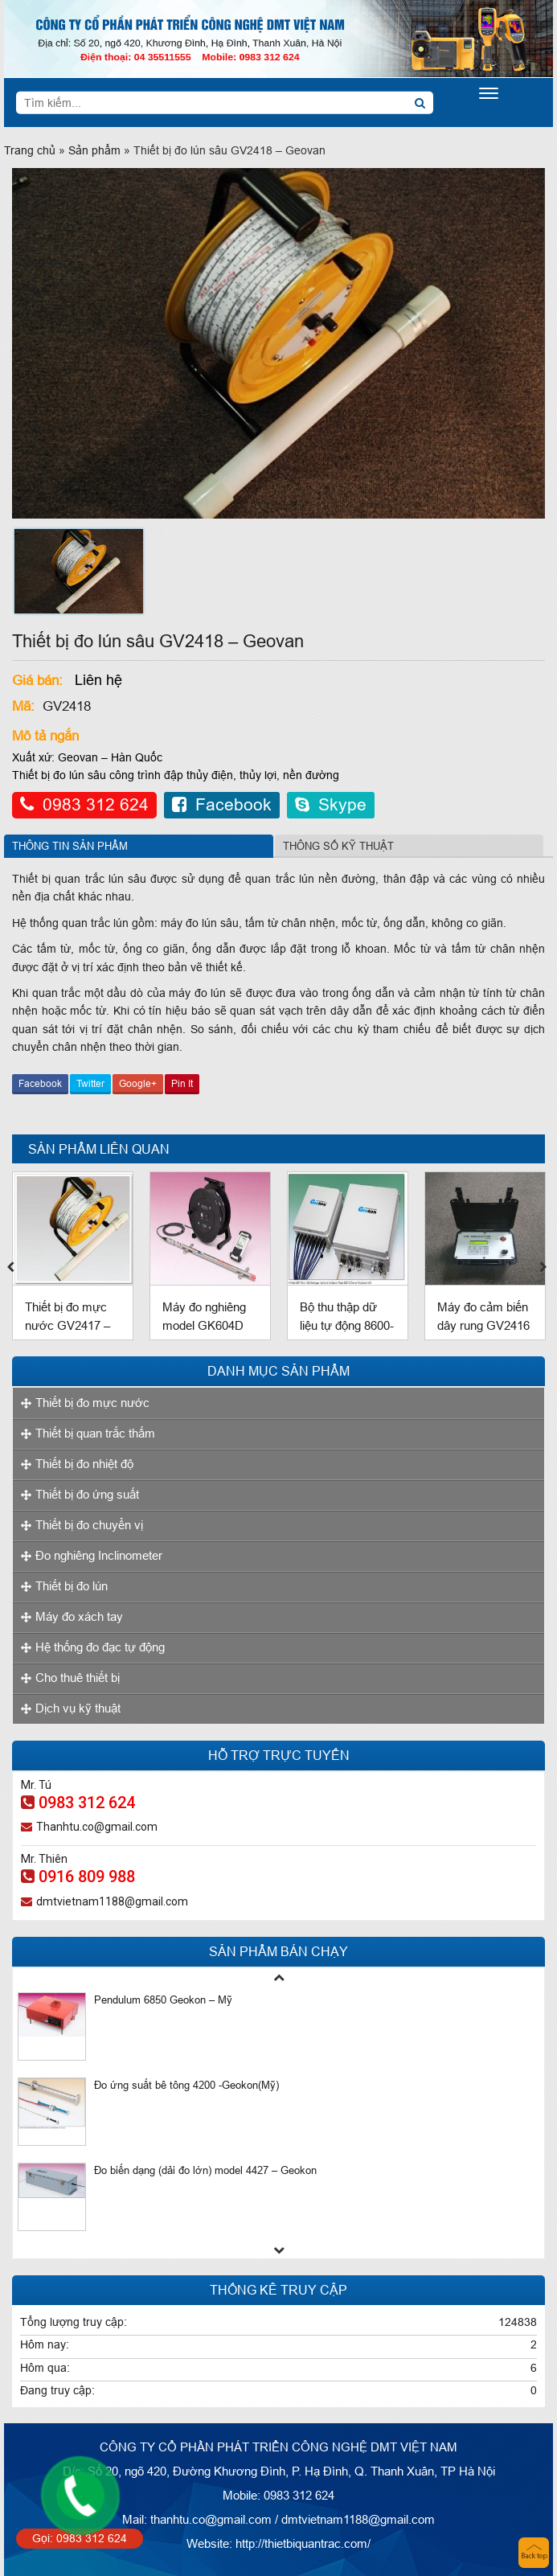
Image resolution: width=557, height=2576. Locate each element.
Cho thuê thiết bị (77, 1677)
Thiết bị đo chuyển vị (89, 1525)
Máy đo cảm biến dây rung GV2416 (483, 1316)
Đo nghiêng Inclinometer (98, 1555)
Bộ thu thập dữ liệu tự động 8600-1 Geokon (347, 1325)
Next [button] (545, 1264)
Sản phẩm (94, 150)
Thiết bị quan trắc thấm (95, 1433)
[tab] (138, 846)
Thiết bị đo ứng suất (87, 1494)
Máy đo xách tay (79, 1616)
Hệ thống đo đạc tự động (100, 1647)
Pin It (182, 1083)
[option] (78, 571)
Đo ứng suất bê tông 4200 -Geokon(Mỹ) (186, 2084)
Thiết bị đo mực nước (92, 1402)
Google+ (138, 1083)
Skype (331, 804)
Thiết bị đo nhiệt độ (84, 1464)
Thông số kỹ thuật (338, 845)
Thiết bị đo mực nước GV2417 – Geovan (67, 1325)
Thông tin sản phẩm (70, 845)
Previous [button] (12, 1264)
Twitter (90, 1083)
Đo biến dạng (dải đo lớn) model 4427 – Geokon (205, 2170)
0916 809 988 (78, 1876)
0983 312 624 (84, 804)
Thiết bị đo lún (71, 1586)
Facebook (222, 804)
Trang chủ (29, 150)
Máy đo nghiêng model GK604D (204, 1316)
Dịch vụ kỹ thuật (78, 1708)
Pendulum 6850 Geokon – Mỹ (163, 1999)
